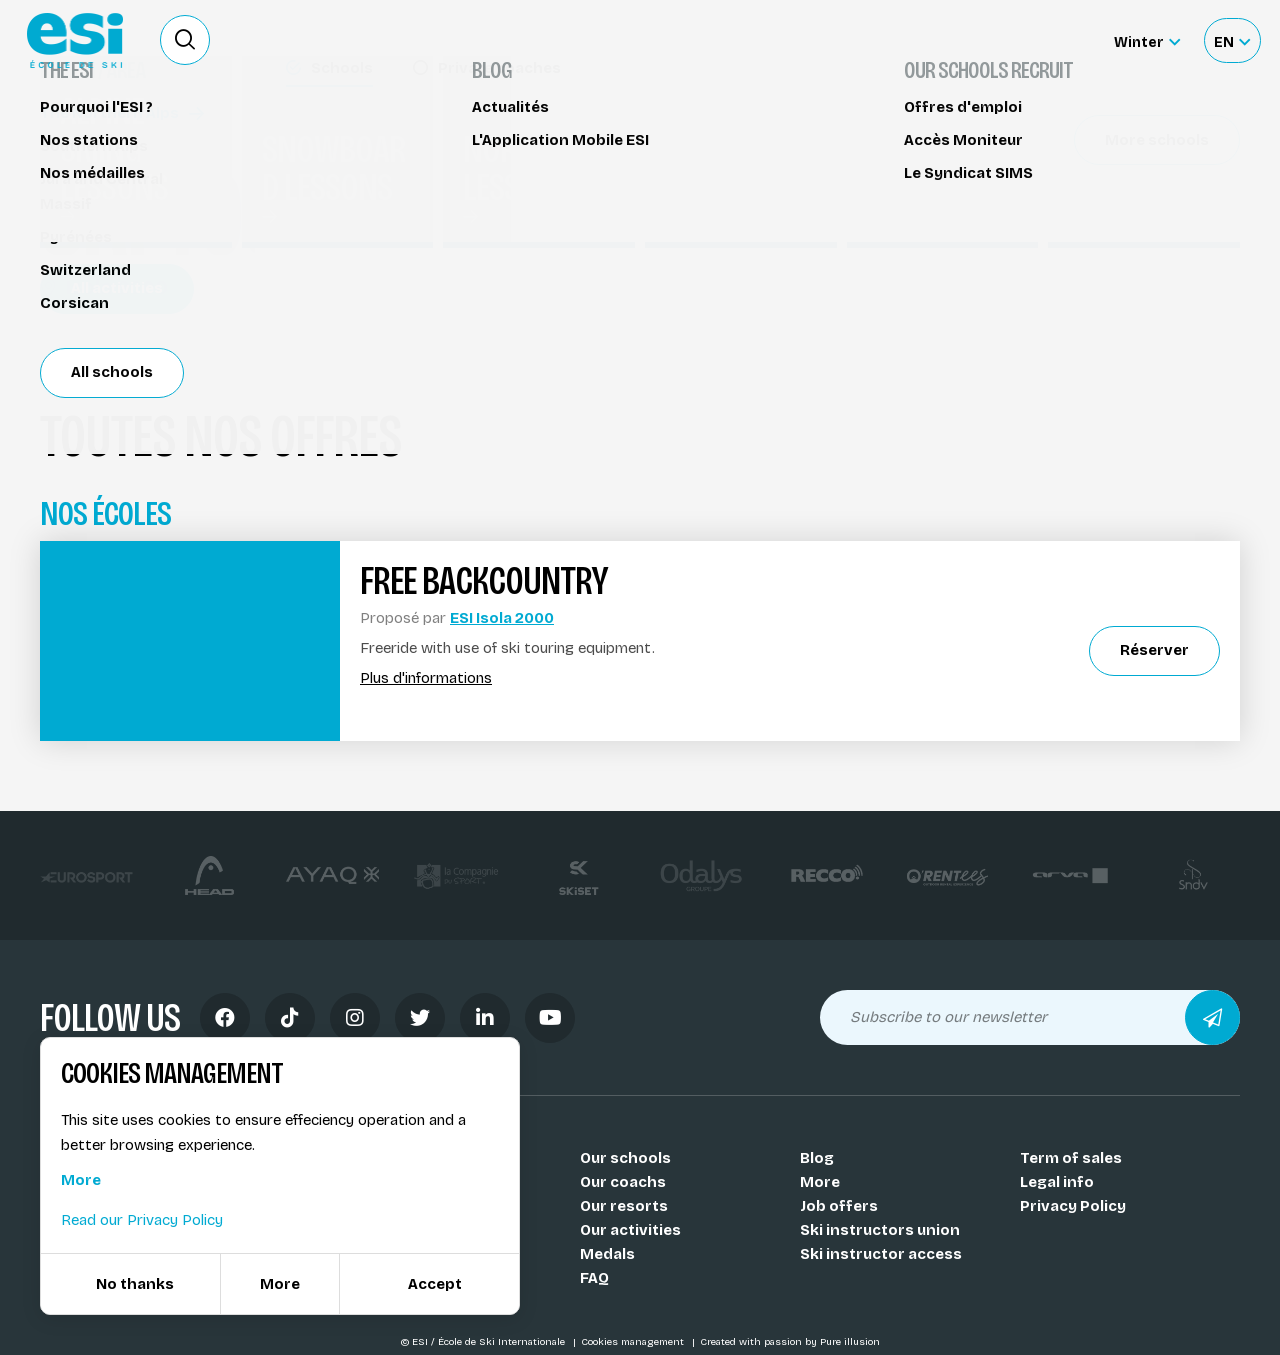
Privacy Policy (1073, 1206)
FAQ (594, 1278)
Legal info (1057, 1182)
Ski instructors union (880, 1230)
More (820, 1182)
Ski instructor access (881, 1254)
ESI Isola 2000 (502, 618)
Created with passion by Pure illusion (790, 1342)
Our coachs (623, 1182)
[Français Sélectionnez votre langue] (1232, 40)
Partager (1090, 232)
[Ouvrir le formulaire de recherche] (185, 40)
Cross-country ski (119, 137)
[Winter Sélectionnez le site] (1147, 40)
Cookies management (634, 1342)
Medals (607, 1254)
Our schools (625, 1158)
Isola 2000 (104, 287)
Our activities (630, 1230)
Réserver (1090, 175)
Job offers (839, 1206)
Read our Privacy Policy (142, 1220)
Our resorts (624, 1206)
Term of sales (1071, 1158)
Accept (435, 1284)
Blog (817, 1158)
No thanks (135, 1284)
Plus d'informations (426, 678)
